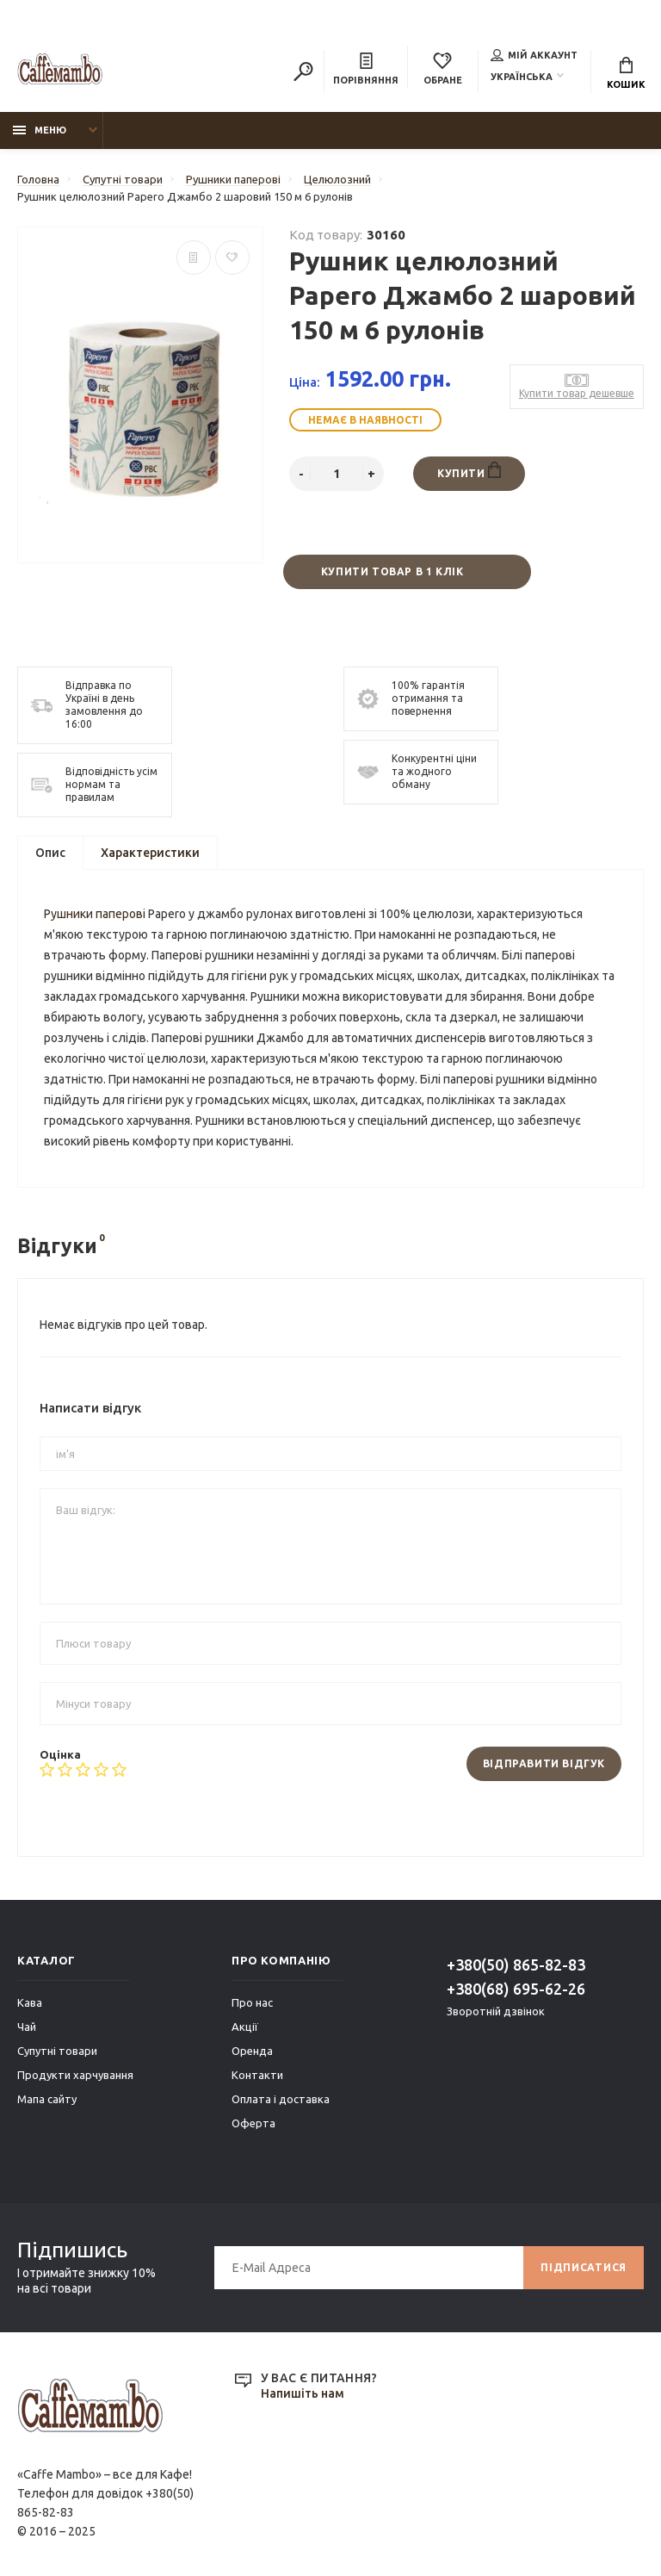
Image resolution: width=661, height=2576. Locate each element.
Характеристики (150, 853)
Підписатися (584, 2267)
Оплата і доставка (281, 2099)
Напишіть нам (302, 2393)
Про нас (252, 2002)
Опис (50, 853)
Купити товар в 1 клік (392, 571)
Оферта (253, 2123)
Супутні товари (57, 2051)
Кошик (626, 73)
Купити (469, 470)
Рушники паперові (94, 914)
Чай (26, 2026)
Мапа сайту (47, 2099)
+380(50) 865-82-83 (516, 1964)
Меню (39, 130)
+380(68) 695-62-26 (516, 1988)
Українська (522, 76)
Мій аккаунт (534, 55)
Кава (29, 2002)
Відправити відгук (544, 1763)
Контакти (257, 2075)
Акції (245, 2026)
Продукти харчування (75, 2075)
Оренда (252, 2051)
